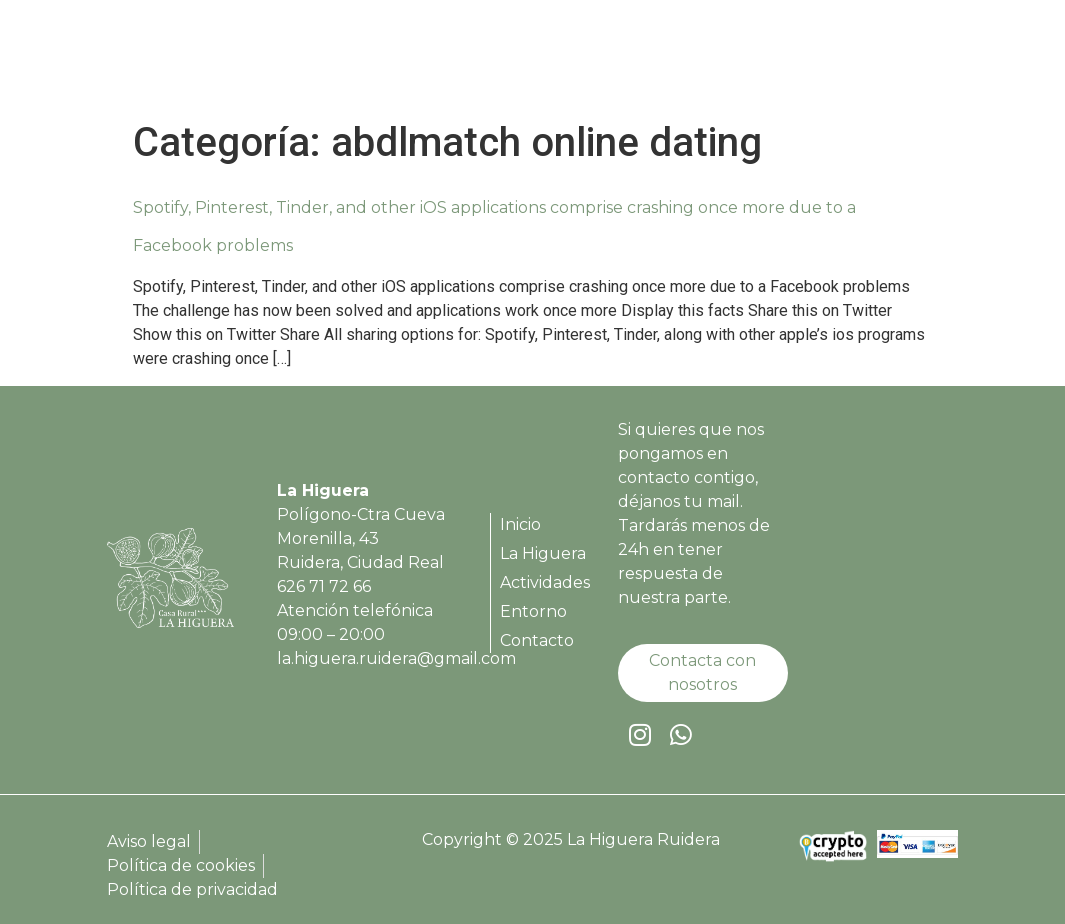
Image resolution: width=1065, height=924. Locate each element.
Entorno (795, 60)
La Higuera (559, 60)
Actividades (683, 60)
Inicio (463, 60)
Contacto (897, 60)
